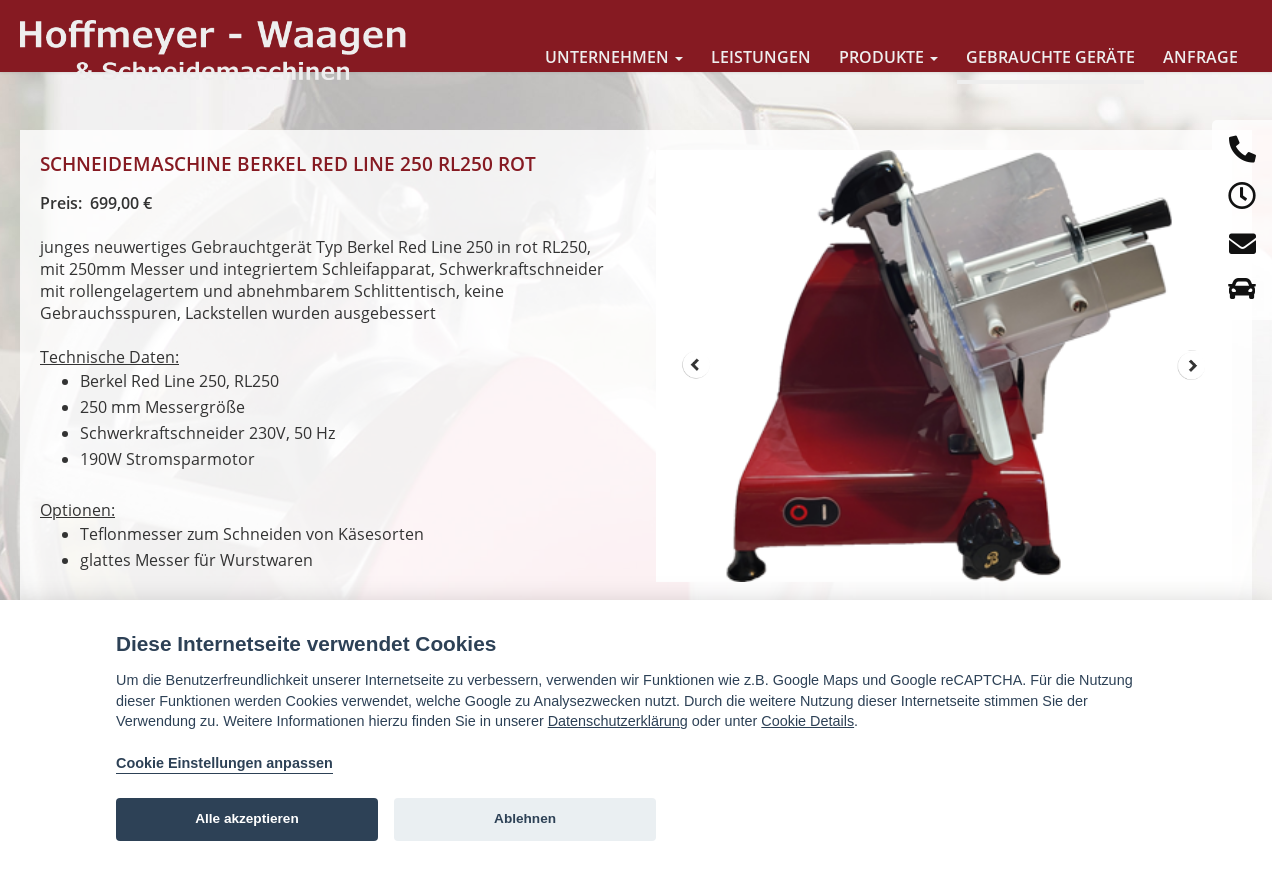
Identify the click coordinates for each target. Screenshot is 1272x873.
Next (1192, 365)
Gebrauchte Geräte (1050, 57)
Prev (696, 365)
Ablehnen (525, 818)
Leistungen (761, 57)
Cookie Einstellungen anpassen (224, 763)
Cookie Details (807, 721)
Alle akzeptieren (247, 818)
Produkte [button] (888, 57)
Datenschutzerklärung (618, 721)
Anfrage (1200, 57)
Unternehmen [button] (614, 57)
